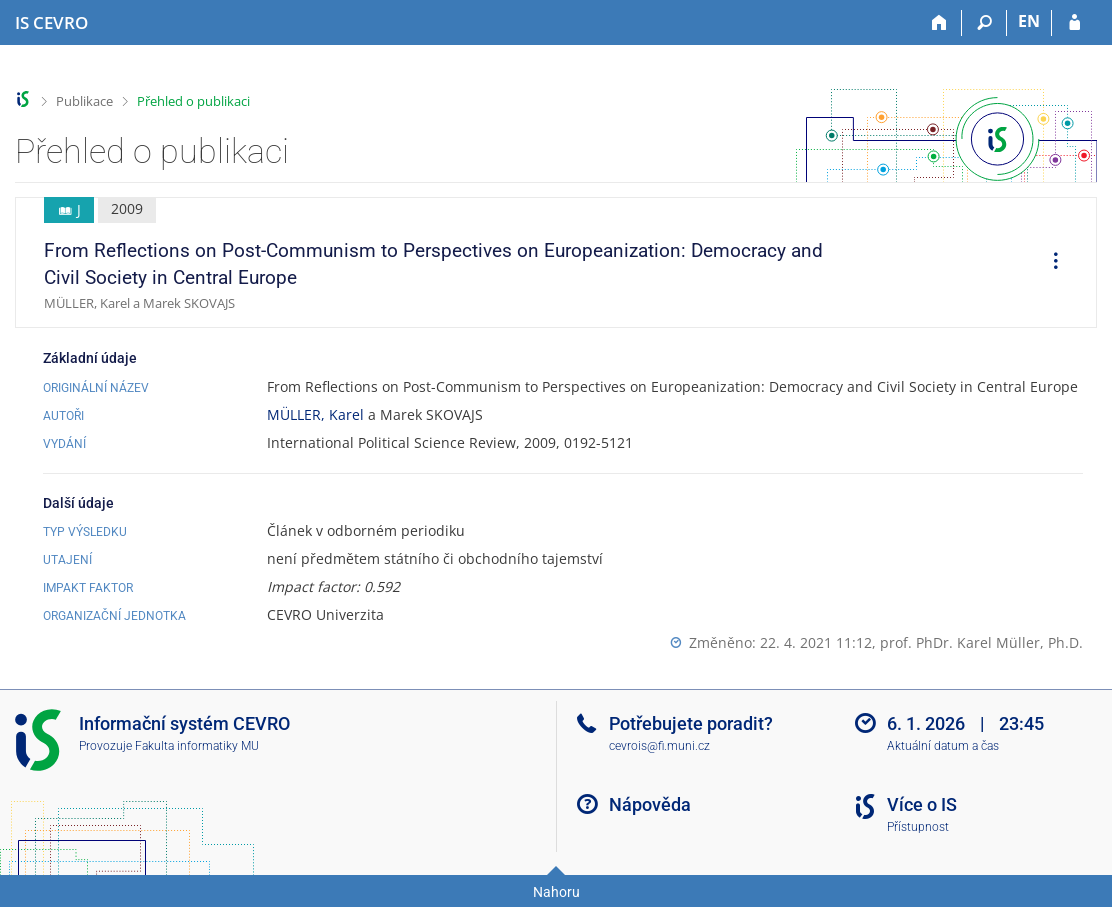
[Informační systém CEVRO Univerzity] (51, 23)
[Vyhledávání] (984, 23)
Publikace (84, 101)
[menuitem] (1049, 263)
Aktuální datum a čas (943, 746)
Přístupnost (918, 827)
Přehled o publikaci (193, 101)
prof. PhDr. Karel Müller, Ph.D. (981, 642)
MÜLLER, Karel (315, 414)
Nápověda (650, 804)
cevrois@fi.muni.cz (659, 746)
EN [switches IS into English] (1029, 21)
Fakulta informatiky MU (197, 746)
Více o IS (922, 804)
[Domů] (939, 23)
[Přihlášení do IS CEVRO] (1074, 23)
